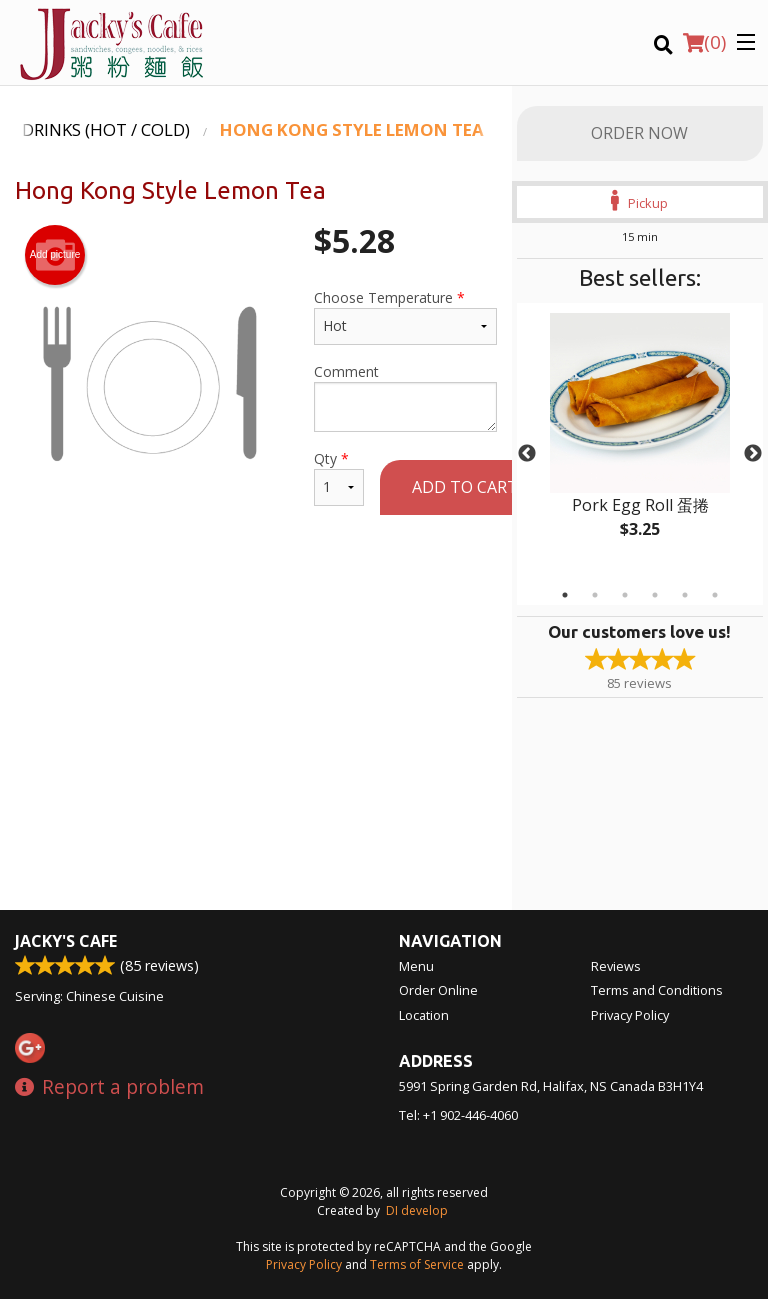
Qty (339, 477)
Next (753, 454)
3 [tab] (625, 595)
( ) (704, 42)
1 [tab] (565, 595)
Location (424, 1015)
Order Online (438, 990)
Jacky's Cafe (66, 941)
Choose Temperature (405, 316)
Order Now (639, 133)
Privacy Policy (630, 1015)
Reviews (616, 966)
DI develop (417, 1210)
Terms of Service (417, 1264)
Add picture (55, 255)
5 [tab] (685, 595)
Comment (405, 397)
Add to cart (465, 487)
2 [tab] (595, 595)
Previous (527, 454)
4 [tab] (655, 595)
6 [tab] (715, 595)
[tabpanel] (640, 442)
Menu (416, 966)
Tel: (458, 1115)
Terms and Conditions (657, 990)
